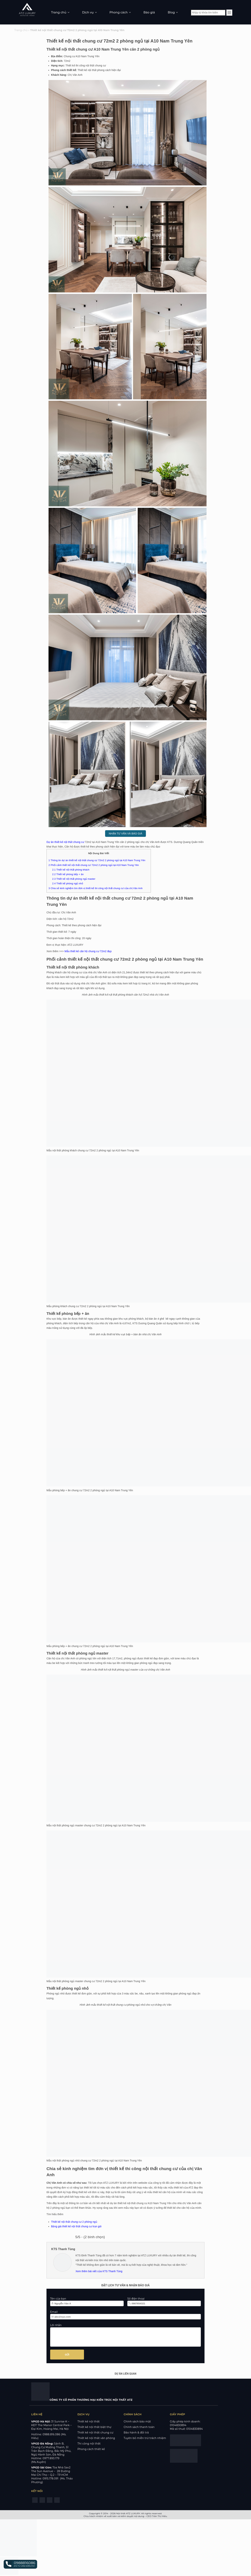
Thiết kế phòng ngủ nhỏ (67, 883)
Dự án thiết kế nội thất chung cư (65, 842)
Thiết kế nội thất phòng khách (70, 869)
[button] (20, 2564)
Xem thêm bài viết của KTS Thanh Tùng (99, 2271)
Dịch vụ (88, 12)
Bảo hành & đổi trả (136, 2432)
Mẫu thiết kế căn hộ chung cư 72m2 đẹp (88, 951)
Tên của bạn (58, 2298)
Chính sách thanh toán (139, 2427)
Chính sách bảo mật (137, 2421)
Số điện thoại (136, 2298)
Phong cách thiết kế (91, 2449)
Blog (171, 12)
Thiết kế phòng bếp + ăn (68, 874)
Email (54, 2312)
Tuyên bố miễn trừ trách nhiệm (145, 2438)
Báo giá (149, 12)
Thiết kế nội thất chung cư (95, 2432)
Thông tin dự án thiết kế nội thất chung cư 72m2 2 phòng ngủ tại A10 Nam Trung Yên (97, 860)
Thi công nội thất (89, 2443)
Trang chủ (58, 12)
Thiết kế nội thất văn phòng (96, 2438)
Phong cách (119, 12)
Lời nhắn (56, 2325)
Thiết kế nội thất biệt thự (94, 2427)
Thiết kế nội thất (89, 2421)
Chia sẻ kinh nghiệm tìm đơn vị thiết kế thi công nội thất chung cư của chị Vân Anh (96, 888)
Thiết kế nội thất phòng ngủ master (73, 878)
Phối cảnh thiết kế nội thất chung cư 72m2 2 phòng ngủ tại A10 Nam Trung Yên (94, 865)
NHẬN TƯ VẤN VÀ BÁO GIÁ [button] (125, 833)
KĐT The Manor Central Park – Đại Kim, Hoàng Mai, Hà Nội (51, 2427)
